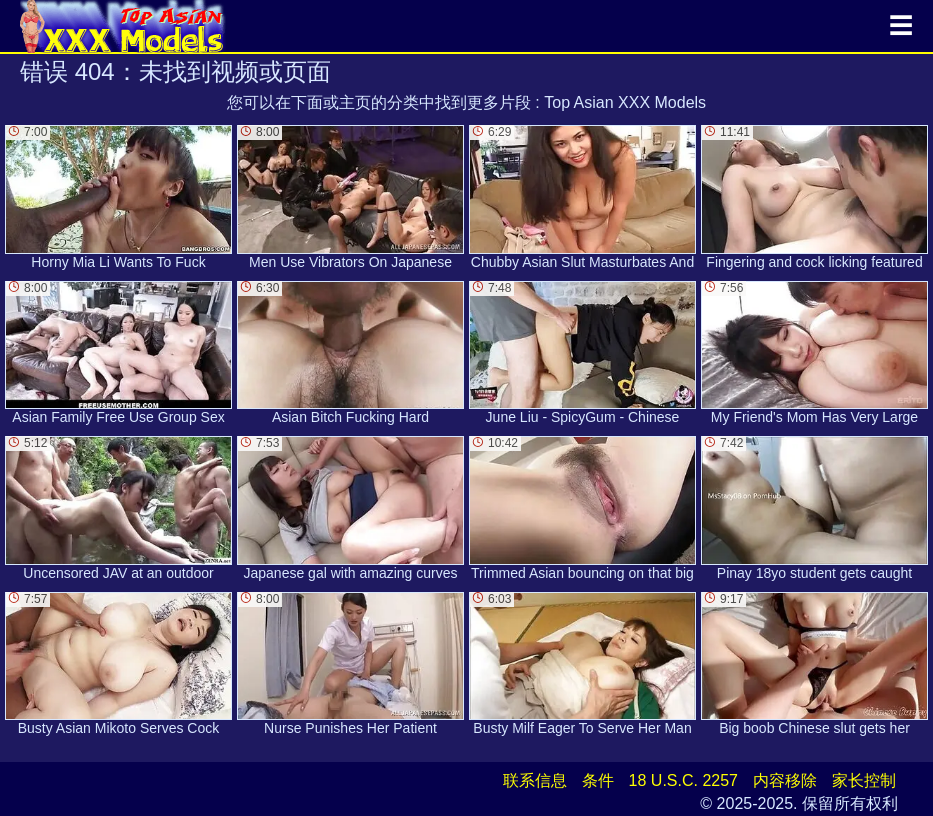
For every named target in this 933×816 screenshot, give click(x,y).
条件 (598, 780)
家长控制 (864, 780)
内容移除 (785, 780)
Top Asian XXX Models (625, 102)
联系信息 (535, 780)
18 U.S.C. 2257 (683, 780)
